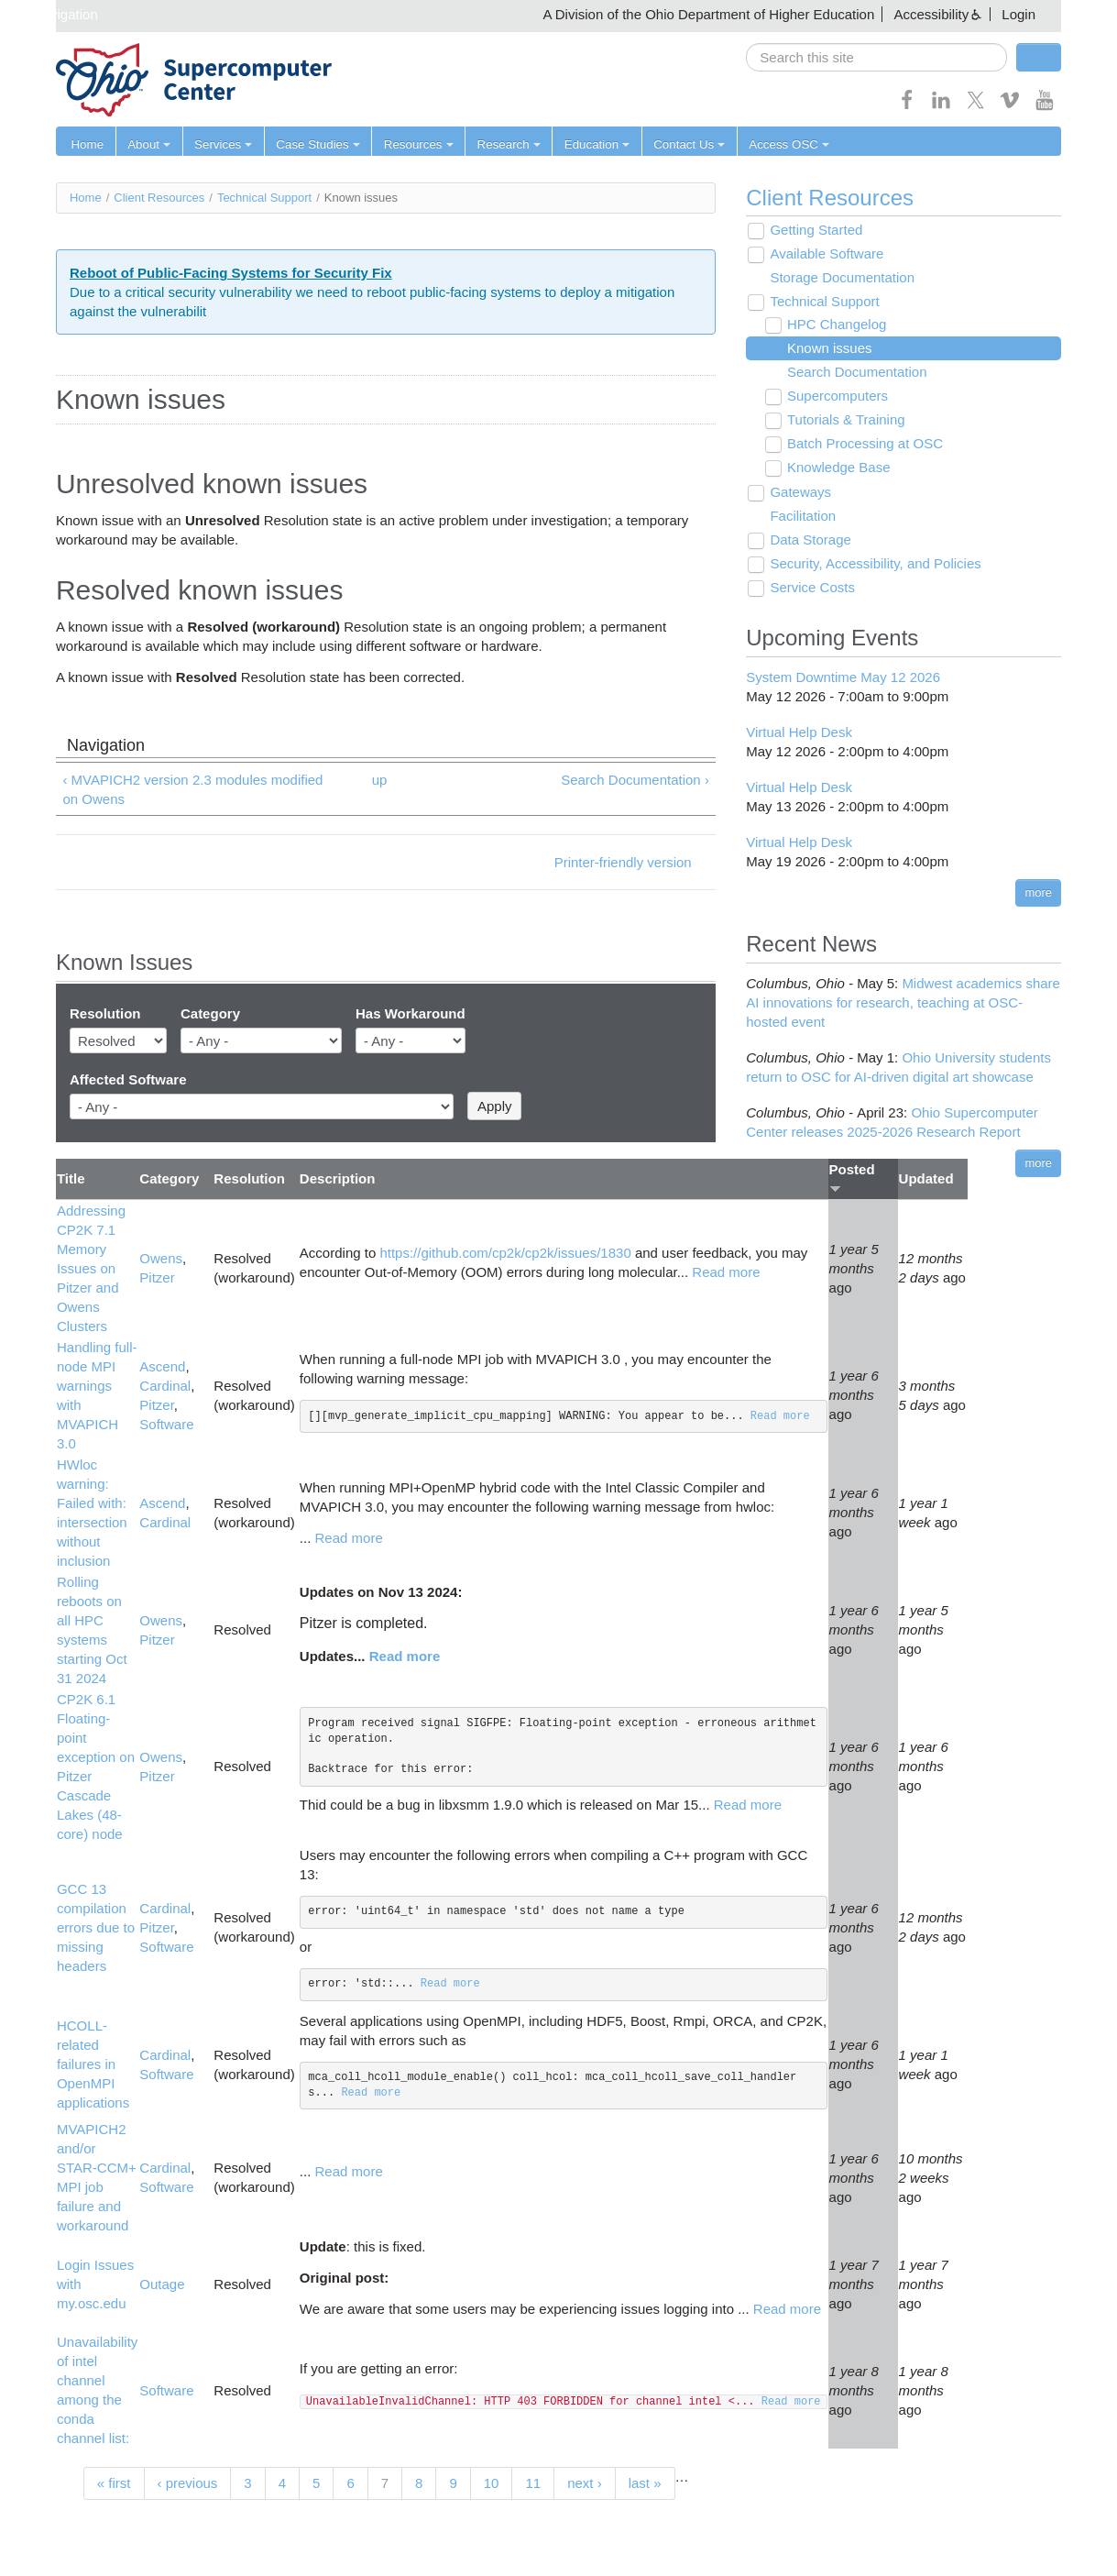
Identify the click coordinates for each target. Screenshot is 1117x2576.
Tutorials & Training (843, 420)
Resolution (105, 1014)
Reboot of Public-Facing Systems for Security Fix (231, 273)
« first (114, 2483)
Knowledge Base (836, 468)
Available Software (825, 254)
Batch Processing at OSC (862, 444)
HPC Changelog (833, 325)
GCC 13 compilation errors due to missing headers (96, 1927)
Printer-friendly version (623, 862)
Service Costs (810, 588)
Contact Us (671, 144)
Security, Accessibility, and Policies (873, 564)
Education (583, 144)
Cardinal (165, 1385)
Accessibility (931, 14)
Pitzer (156, 1278)
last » (645, 2483)
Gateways (798, 493)
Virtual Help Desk (799, 732)
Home (87, 144)
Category (210, 1014)
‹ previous (188, 2483)
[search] (876, 57)
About (147, 144)
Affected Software (128, 1079)
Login (1018, 14)
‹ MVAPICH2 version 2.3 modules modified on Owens (192, 789)
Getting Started (814, 230)
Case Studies (310, 144)
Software (166, 1424)
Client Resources (159, 197)
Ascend (162, 1366)
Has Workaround (410, 1014)
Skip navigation (51, 14)
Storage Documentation (840, 278)
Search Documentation (854, 372)
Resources (409, 144)
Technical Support (264, 197)
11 (533, 2483)
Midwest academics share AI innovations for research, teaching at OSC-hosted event (903, 1002)
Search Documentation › (635, 779)
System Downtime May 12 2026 (843, 677)
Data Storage (808, 540)
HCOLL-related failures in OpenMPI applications (93, 2065)
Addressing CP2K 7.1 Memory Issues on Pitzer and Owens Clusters (91, 1268)
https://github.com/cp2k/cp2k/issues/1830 (504, 1252)
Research (496, 144)
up (380, 779)
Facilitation (801, 516)
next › (584, 2483)
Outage (161, 2284)
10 (491, 2483)
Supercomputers (834, 396)
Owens (160, 1259)
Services (219, 144)
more (1038, 892)
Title (71, 1179)
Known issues (827, 349)
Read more (726, 1272)
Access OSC (769, 144)
